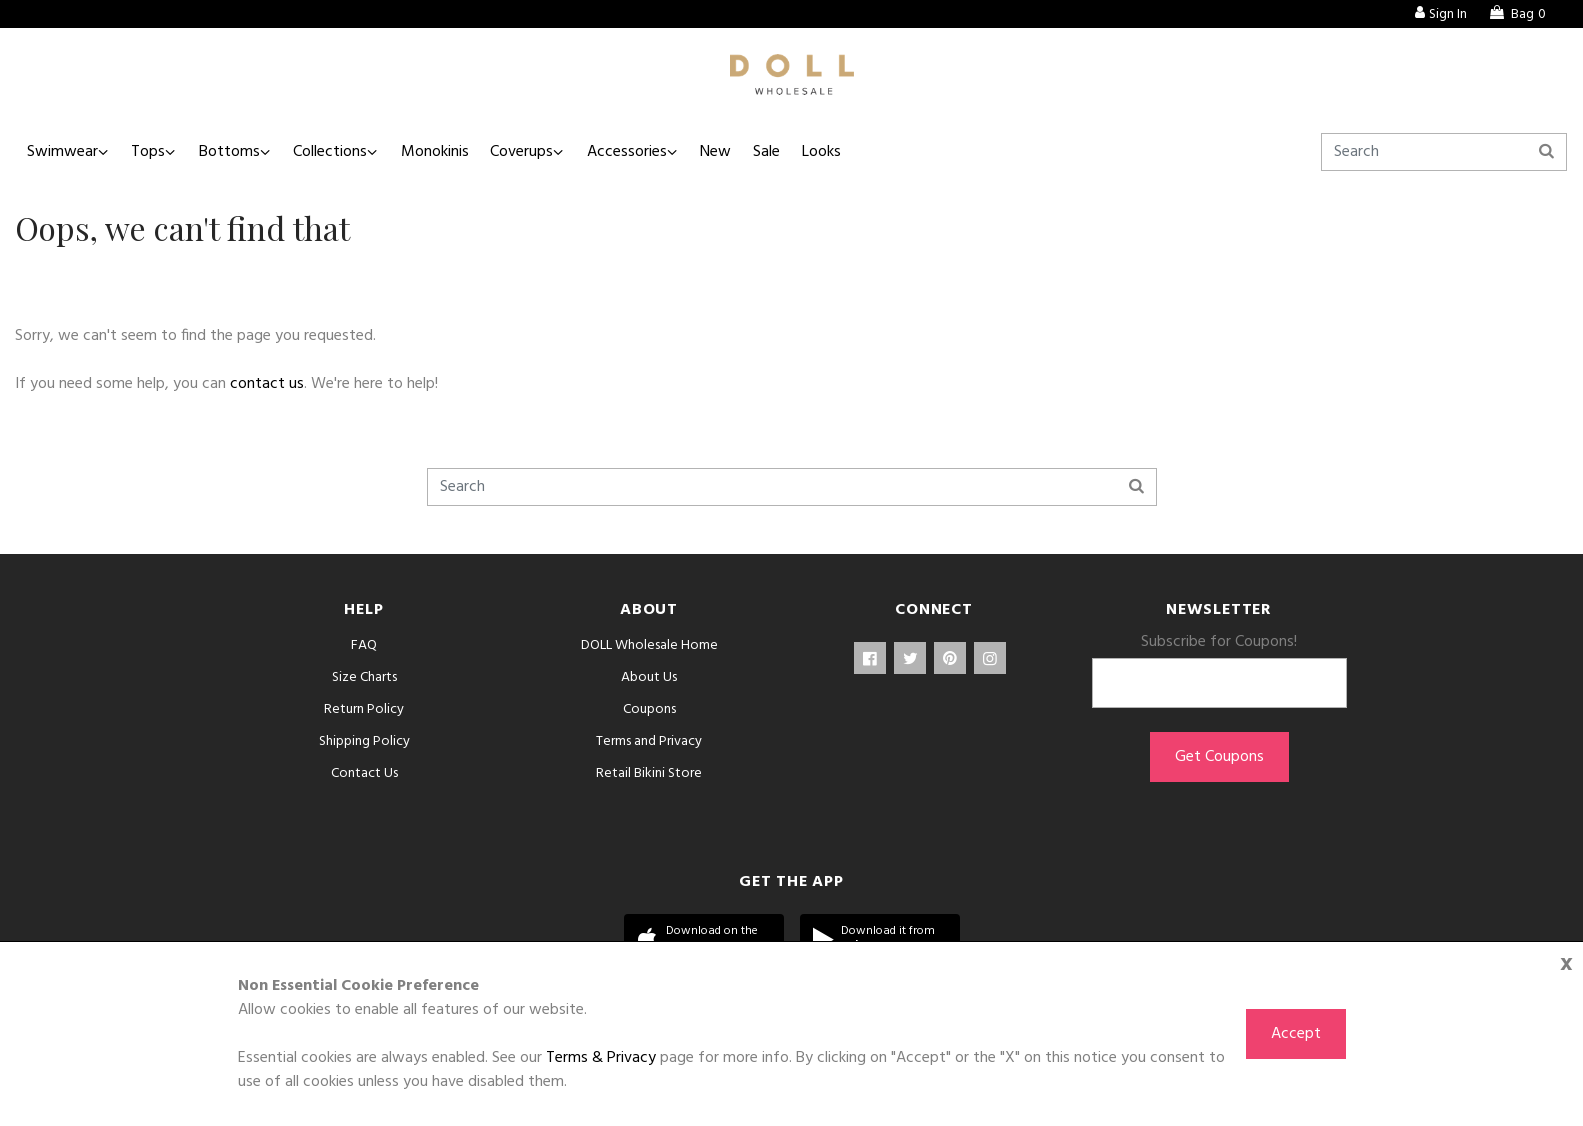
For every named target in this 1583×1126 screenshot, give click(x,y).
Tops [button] (152, 152)
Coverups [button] (535, 152)
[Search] (1444, 152)
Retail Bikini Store (649, 773)
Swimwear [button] (63, 152)
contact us (267, 384)
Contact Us (364, 773)
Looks (844, 152)
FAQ (364, 645)
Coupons (649, 709)
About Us (649, 677)
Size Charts (364, 677)
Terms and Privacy (649, 741)
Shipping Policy (364, 741)
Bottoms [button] (235, 152)
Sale (787, 152)
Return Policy (364, 709)
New (734, 152)
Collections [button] (339, 152)
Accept (1296, 1034)
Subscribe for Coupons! (1219, 642)
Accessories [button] (643, 152)
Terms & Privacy (601, 1058)
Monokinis (446, 152)
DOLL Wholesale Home (649, 645)
